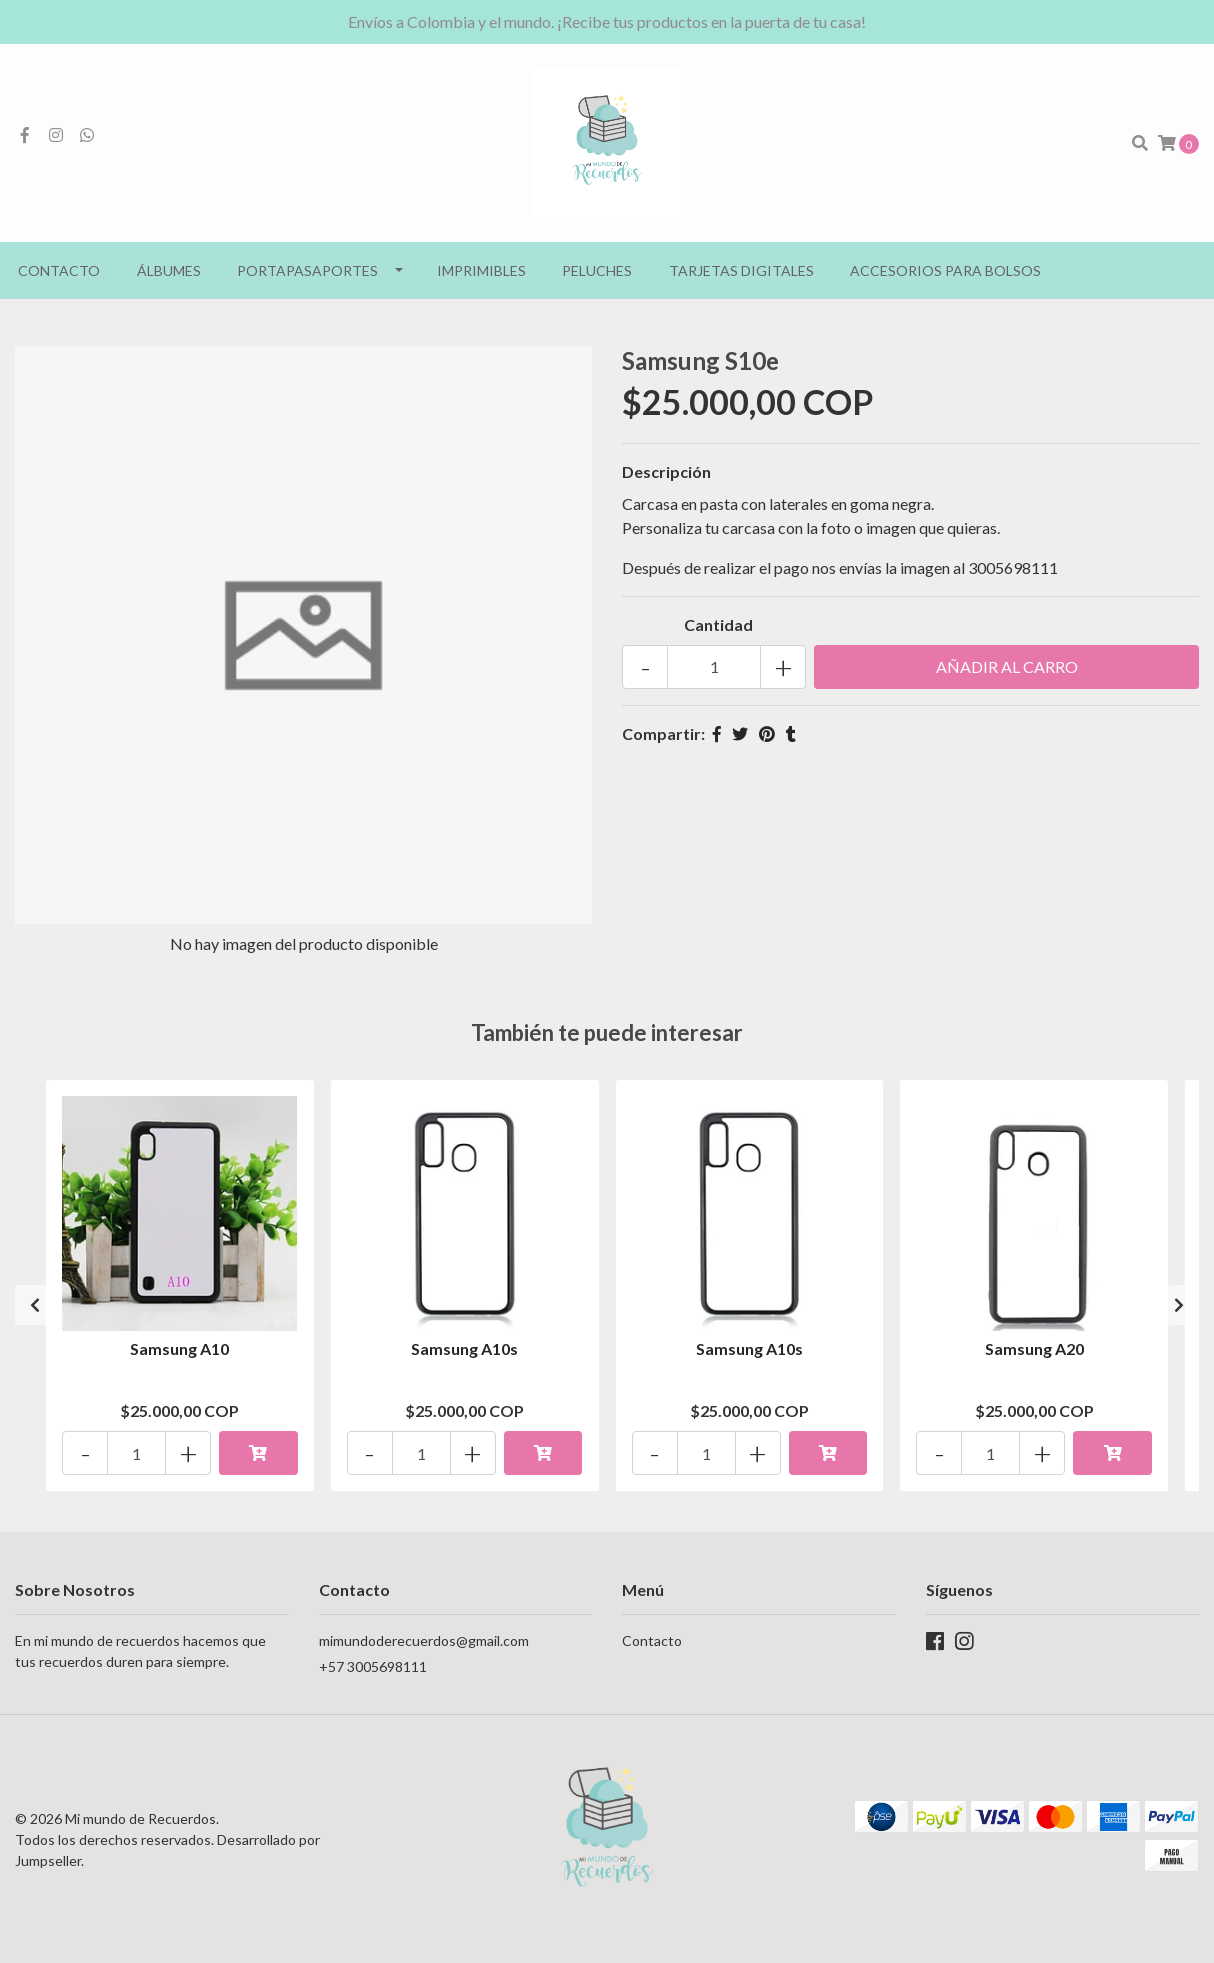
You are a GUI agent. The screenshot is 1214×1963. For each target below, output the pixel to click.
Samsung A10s (464, 1348)
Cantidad (718, 624)
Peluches (597, 270)
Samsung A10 (179, 1348)
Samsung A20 (1034, 1348)
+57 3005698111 (373, 1666)
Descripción (666, 471)
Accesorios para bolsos (945, 270)
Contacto (59, 270)
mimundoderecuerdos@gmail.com (424, 1640)
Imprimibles (481, 270)
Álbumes (169, 270)
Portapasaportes (307, 270)
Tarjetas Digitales (741, 270)
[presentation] (35, 1305)
